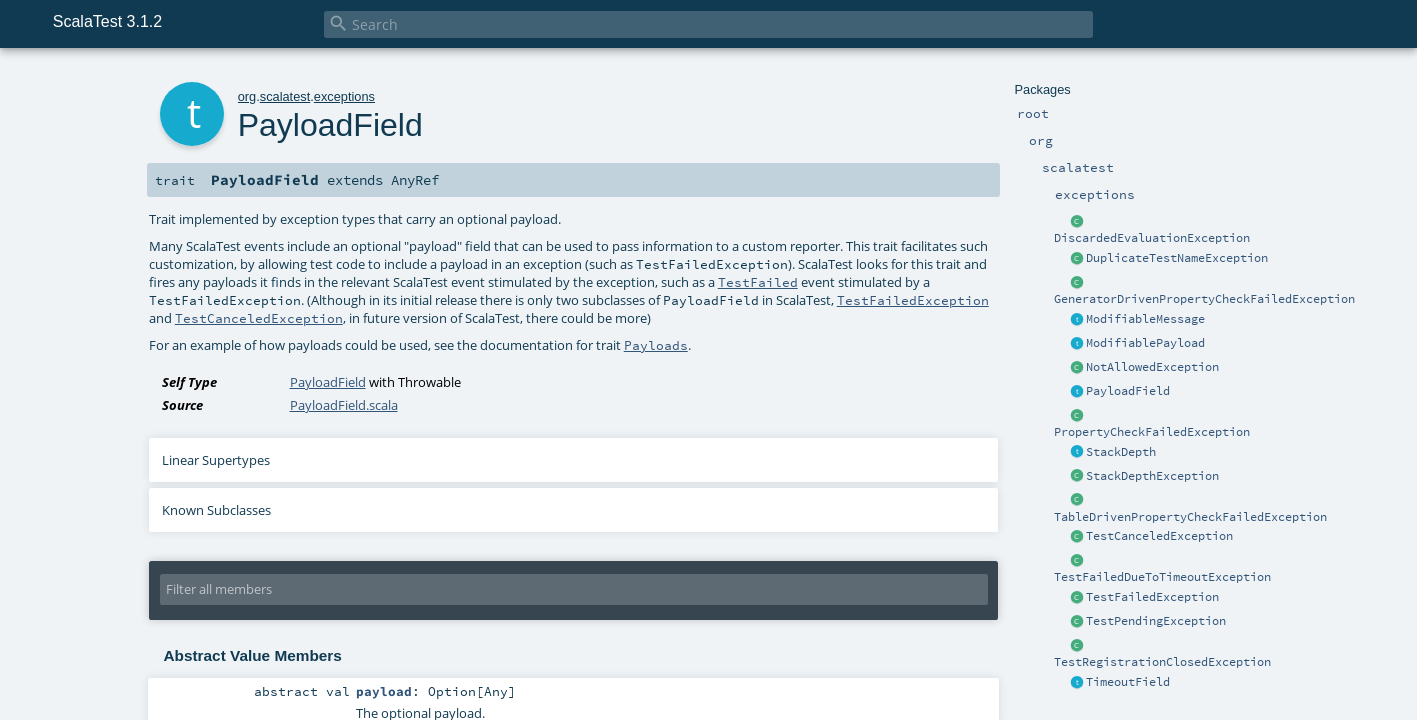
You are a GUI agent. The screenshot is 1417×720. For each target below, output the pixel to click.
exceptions (344, 96)
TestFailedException (1152, 597)
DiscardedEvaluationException (1152, 238)
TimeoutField (1128, 682)
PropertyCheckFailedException (1152, 432)
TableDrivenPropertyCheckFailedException (1190, 517)
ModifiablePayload (1145, 343)
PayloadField (1128, 391)
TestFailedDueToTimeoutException (1162, 577)
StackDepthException (1152, 476)
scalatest (285, 96)
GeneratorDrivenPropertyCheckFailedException (1204, 299)
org (247, 96)
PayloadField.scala (344, 405)
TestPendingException (1156, 621)
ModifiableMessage (1145, 319)
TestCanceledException (1159, 536)
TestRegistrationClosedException (1162, 662)
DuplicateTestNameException (1177, 258)
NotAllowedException (1152, 367)
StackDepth (1121, 452)
